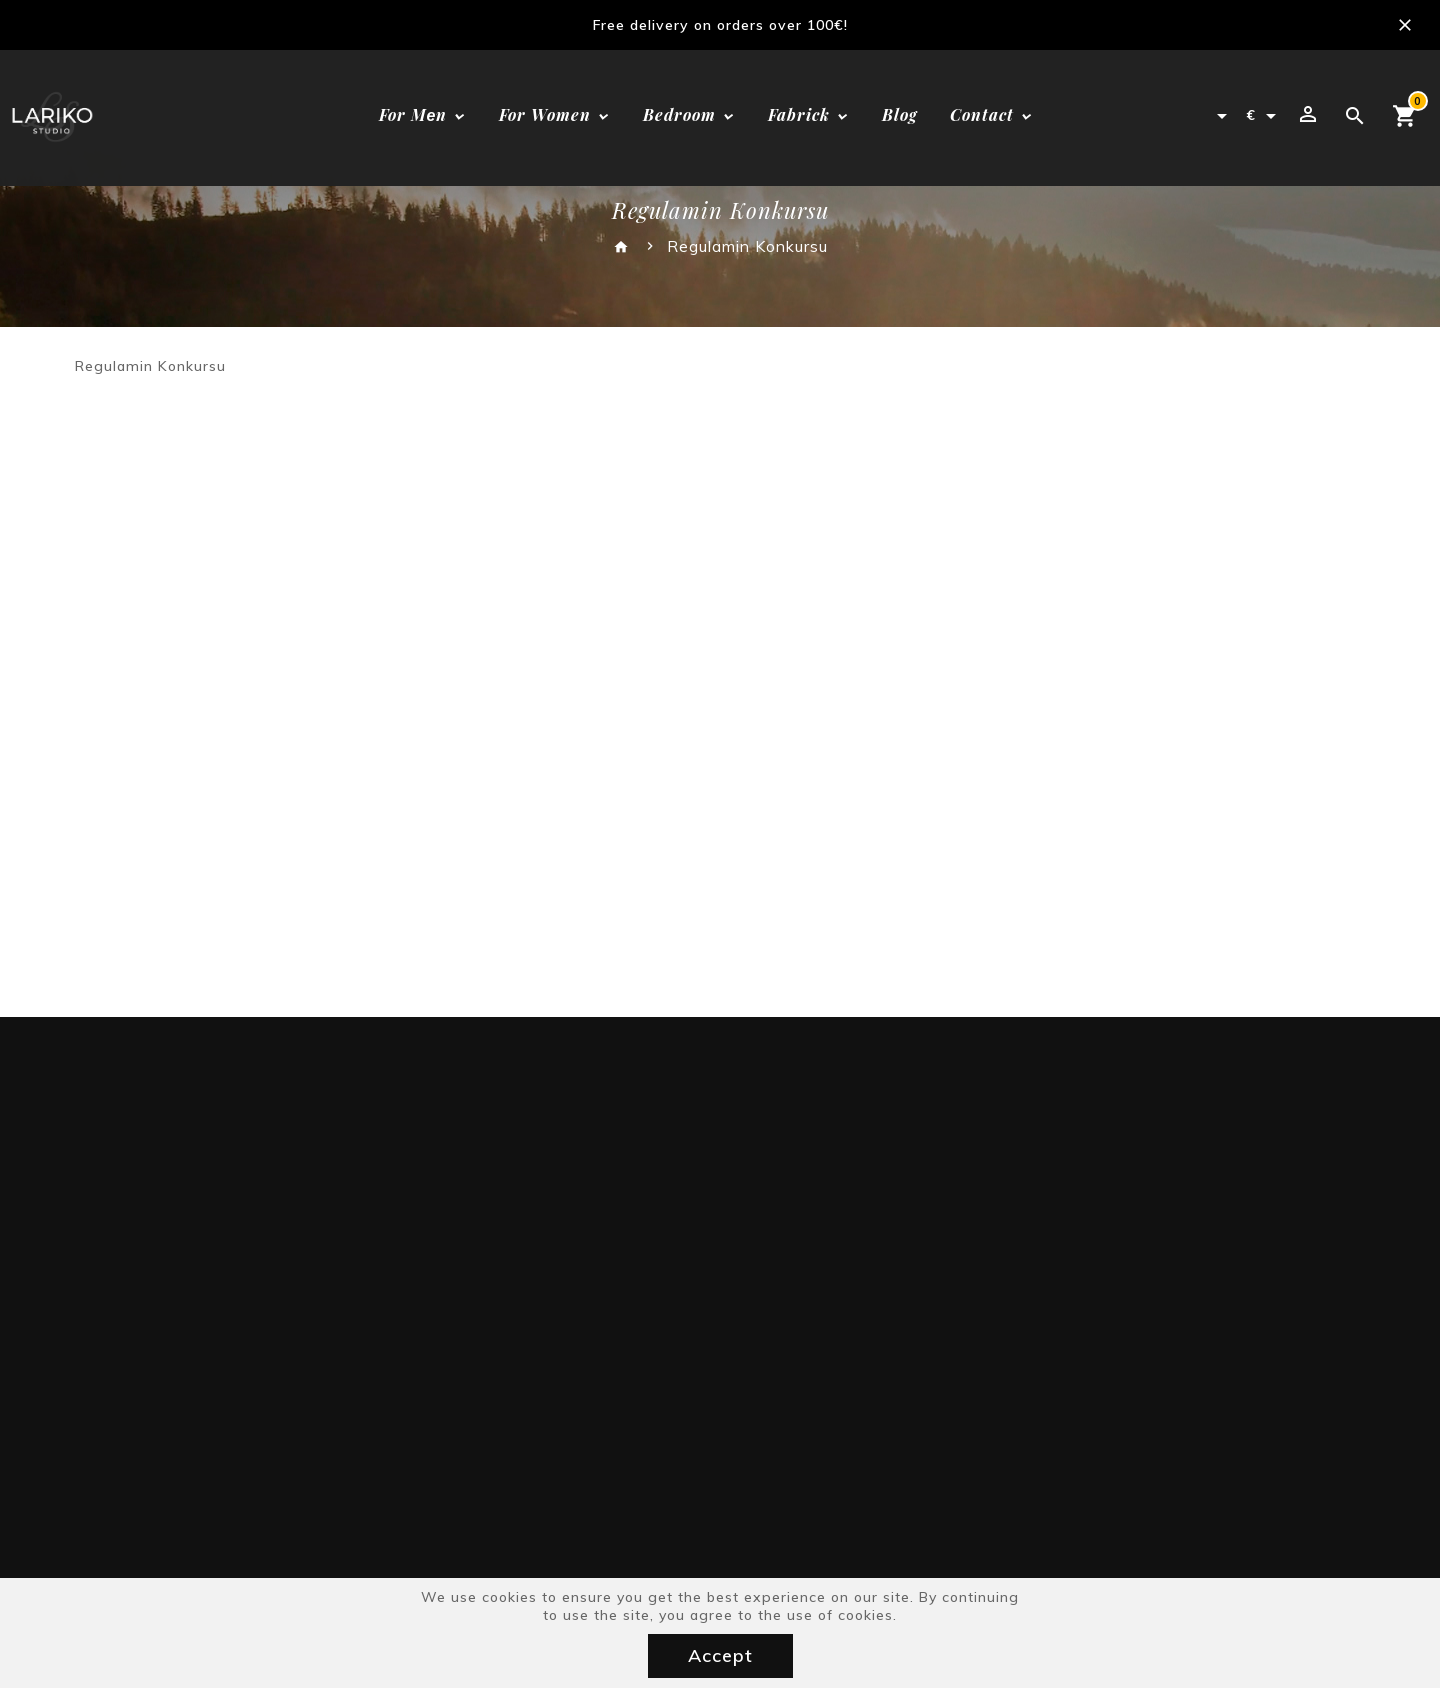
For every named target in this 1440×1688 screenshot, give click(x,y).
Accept (720, 1655)
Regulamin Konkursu (747, 246)
